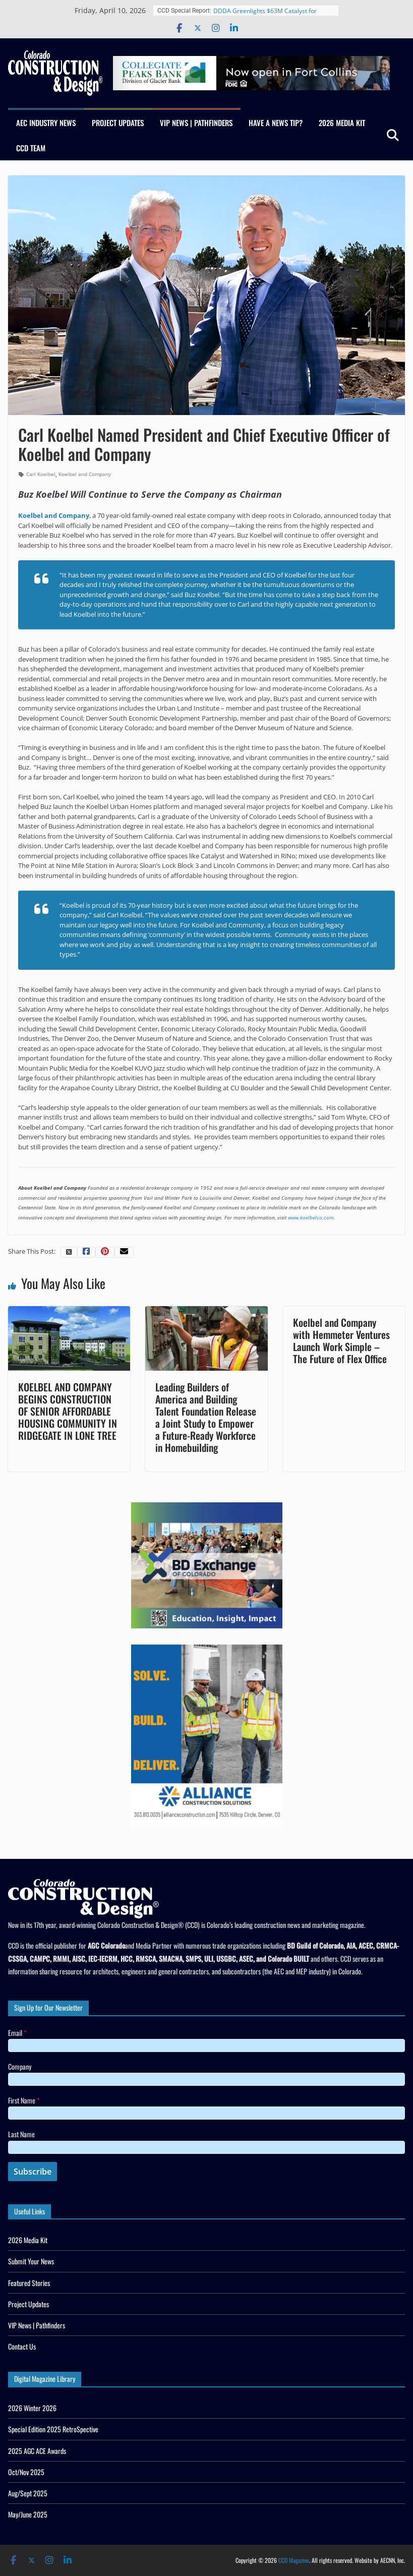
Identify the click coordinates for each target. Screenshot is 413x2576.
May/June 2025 (27, 2514)
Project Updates (118, 122)
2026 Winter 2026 (32, 2408)
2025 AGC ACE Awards (37, 2450)
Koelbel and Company (84, 474)
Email (17, 2032)
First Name (24, 2100)
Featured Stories (29, 2282)
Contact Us (22, 2346)
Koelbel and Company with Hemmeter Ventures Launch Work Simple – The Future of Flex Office (341, 1340)
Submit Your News (31, 2261)
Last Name (21, 2134)
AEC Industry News (46, 122)
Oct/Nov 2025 (26, 2472)
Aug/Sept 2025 (27, 2493)
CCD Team (30, 147)
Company (19, 2066)
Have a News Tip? (276, 122)
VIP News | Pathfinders (196, 122)
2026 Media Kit (342, 122)
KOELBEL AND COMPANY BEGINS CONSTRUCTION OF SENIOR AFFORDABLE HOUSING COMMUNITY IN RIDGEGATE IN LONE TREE (67, 1411)
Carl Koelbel (40, 474)
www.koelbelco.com (311, 1217)
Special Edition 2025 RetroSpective (53, 2429)
